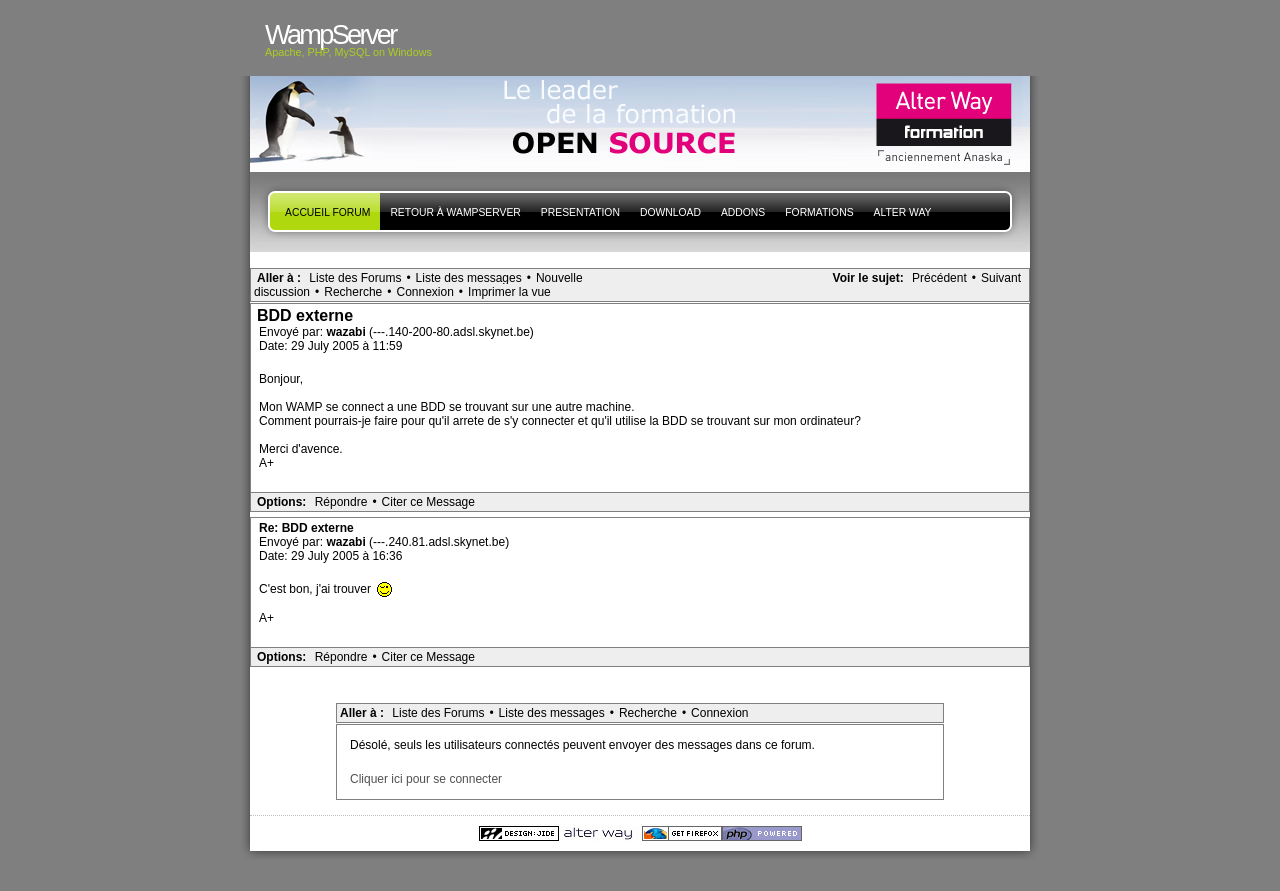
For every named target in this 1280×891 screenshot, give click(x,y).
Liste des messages (469, 278)
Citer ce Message (428, 502)
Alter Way (903, 212)
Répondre (341, 502)
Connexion (424, 292)
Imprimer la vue (509, 292)
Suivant (1001, 278)
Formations (819, 212)
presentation (580, 212)
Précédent (939, 278)
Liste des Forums (355, 278)
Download (670, 212)
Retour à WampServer (455, 212)
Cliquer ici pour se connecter (426, 779)
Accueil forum (327, 212)
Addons (743, 212)
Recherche (353, 292)
